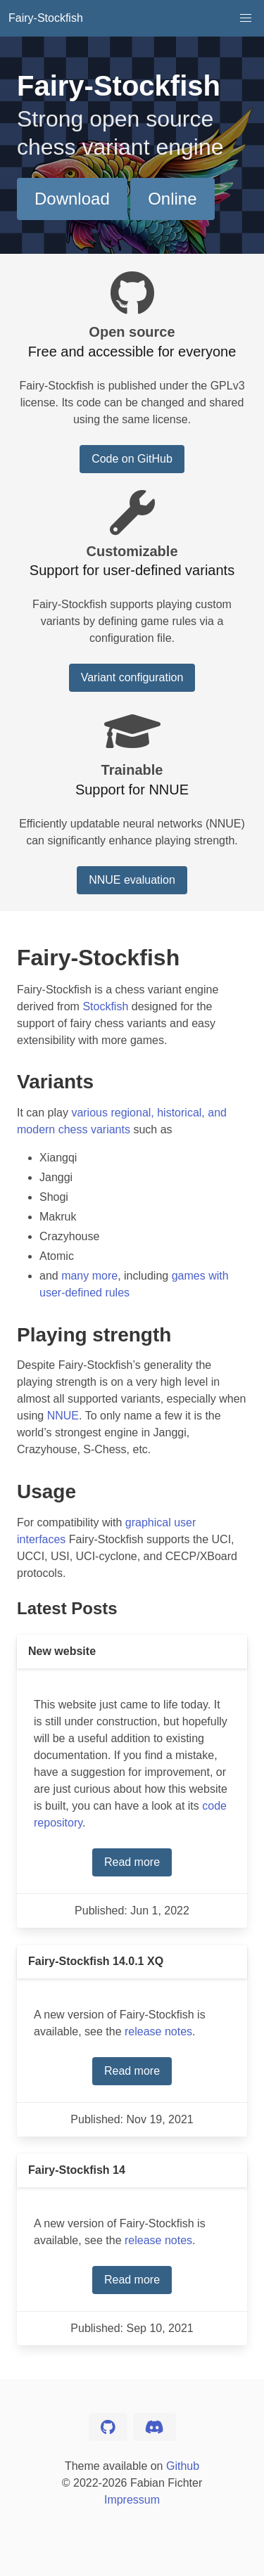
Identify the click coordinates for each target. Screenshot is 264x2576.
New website (62, 1651)
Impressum (132, 2500)
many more (89, 1276)
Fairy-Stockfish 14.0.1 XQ (95, 1961)
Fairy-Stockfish (45, 18)
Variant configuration (132, 677)
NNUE (63, 1416)
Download (72, 198)
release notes (158, 2031)
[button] (245, 18)
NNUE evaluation (132, 880)
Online (172, 198)
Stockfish (105, 1006)
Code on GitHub (132, 459)
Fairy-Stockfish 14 (76, 2170)
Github (182, 2466)
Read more (132, 1862)
